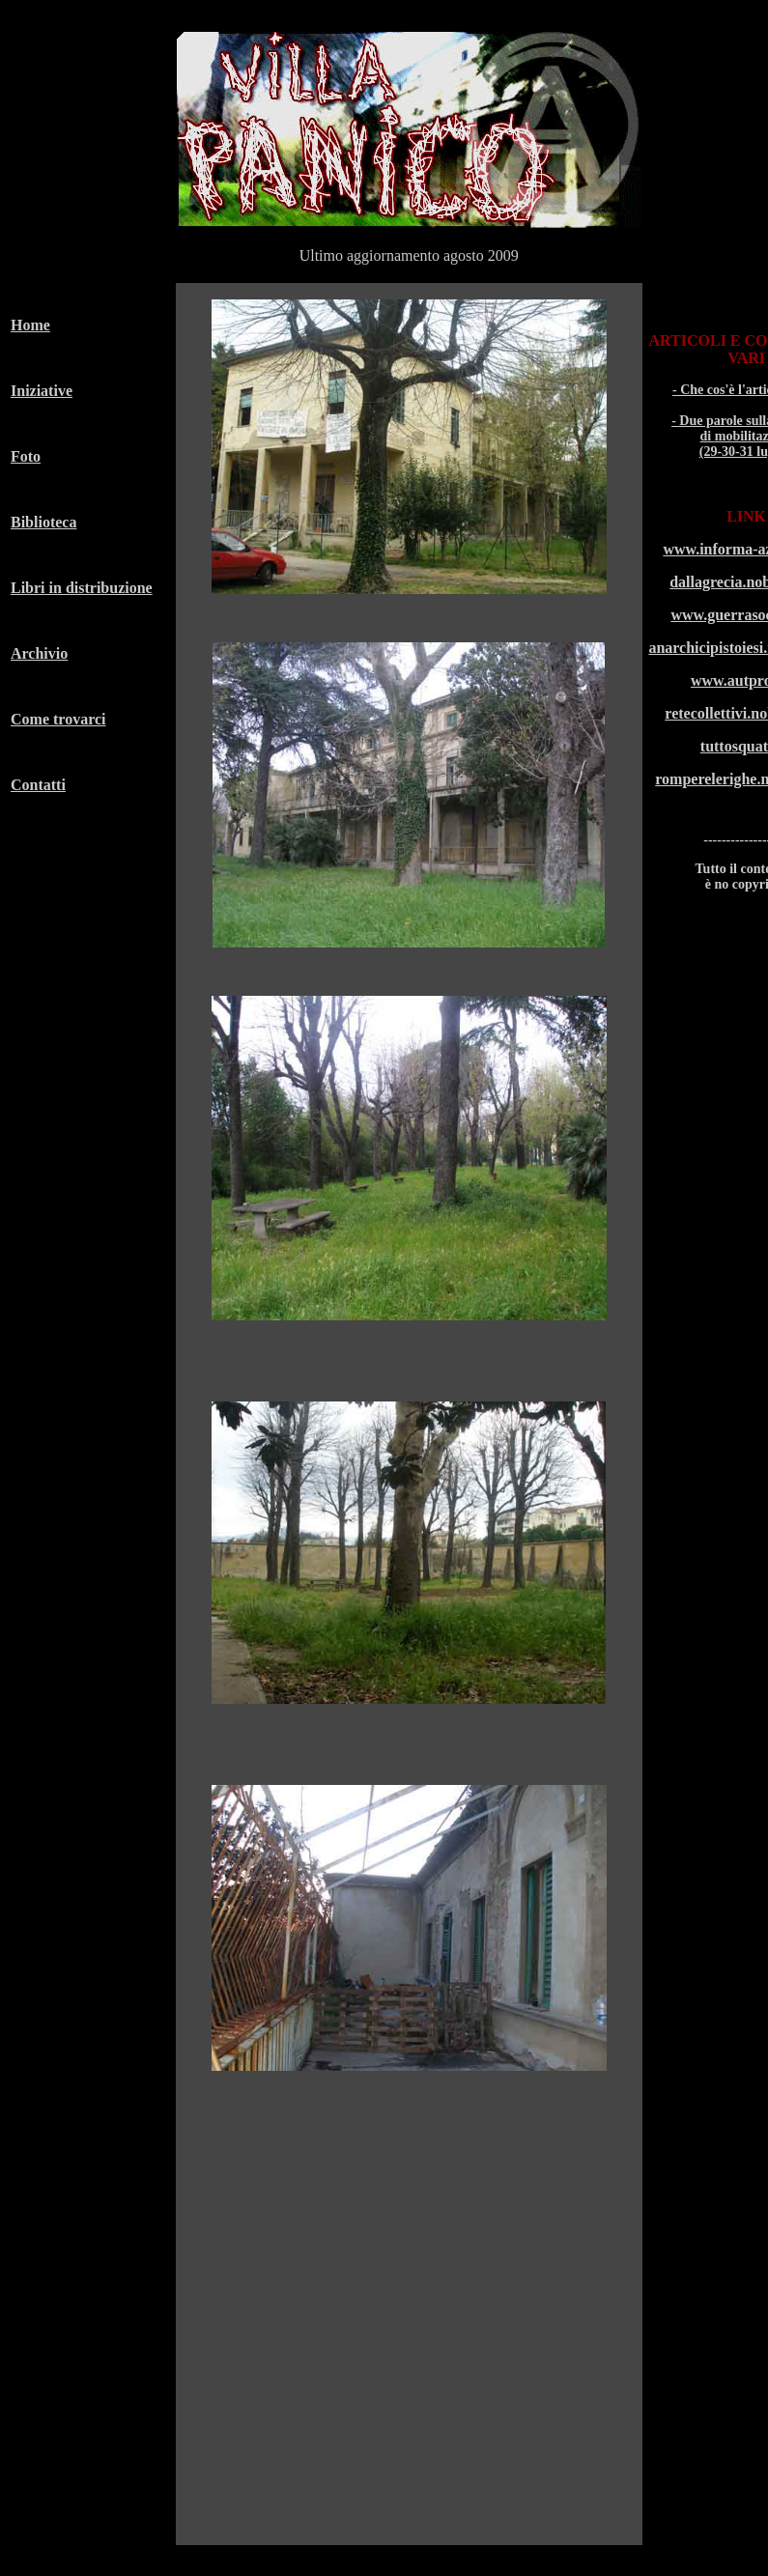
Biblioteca (43, 522)
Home (30, 325)
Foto (26, 456)
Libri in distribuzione (82, 588)
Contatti (38, 785)
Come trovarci (58, 719)
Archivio (39, 653)
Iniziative (41, 390)
